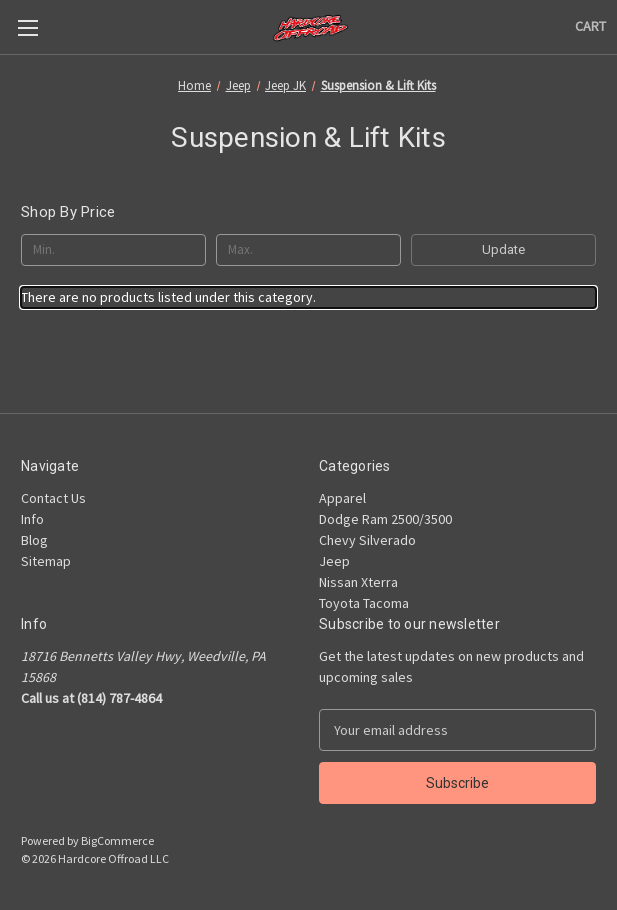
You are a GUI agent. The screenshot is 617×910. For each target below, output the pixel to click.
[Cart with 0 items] (590, 26)
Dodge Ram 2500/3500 (385, 519)
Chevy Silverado (367, 540)
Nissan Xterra (358, 582)
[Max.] (308, 250)
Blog (34, 540)
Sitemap (46, 561)
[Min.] (113, 250)
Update (503, 249)
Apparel (342, 498)
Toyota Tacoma (364, 603)
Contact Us (53, 498)
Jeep (334, 561)
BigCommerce (117, 840)
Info (32, 519)
